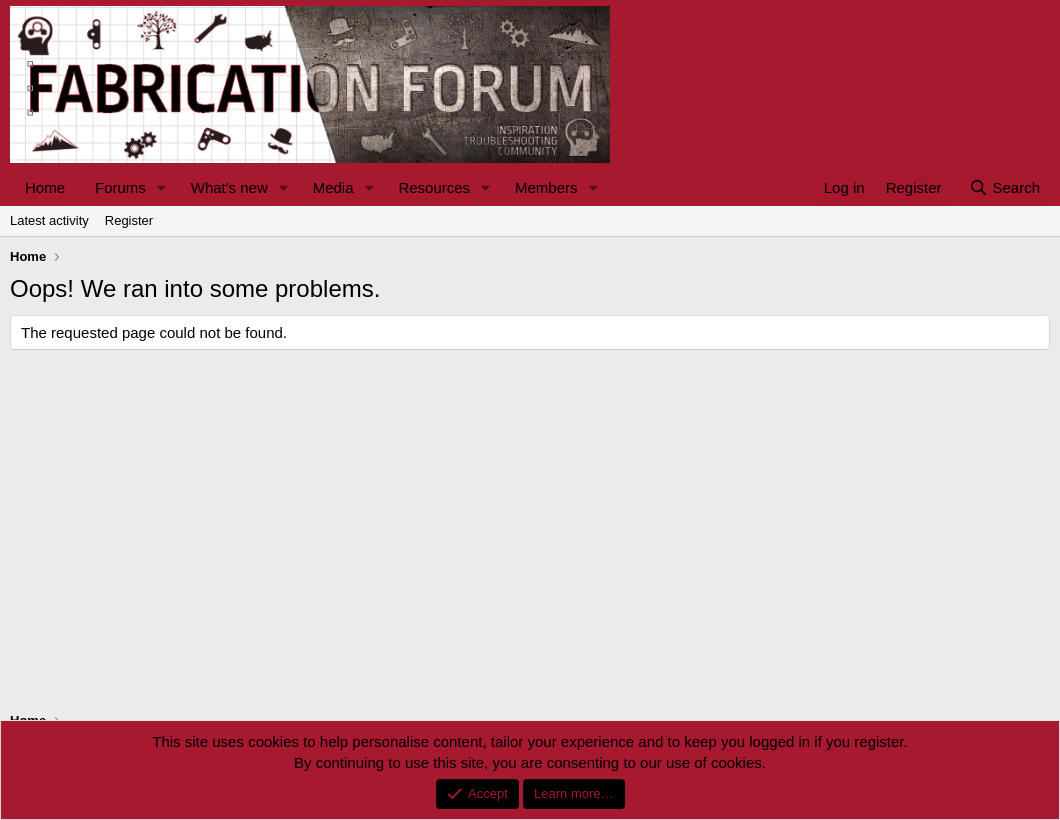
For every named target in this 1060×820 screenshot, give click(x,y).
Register (129, 220)
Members (546, 187)
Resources (434, 187)
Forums (120, 187)
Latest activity (49, 220)
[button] (162, 187)
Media (333, 187)
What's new (229, 187)
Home (45, 187)
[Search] (1004, 187)
